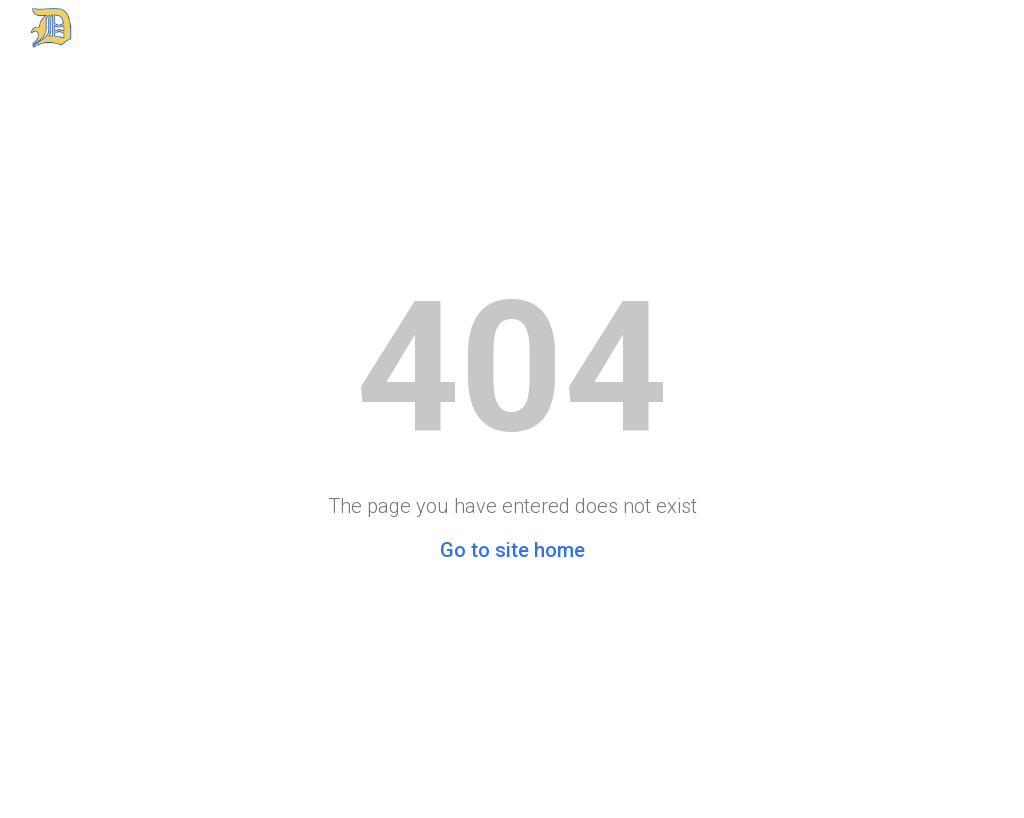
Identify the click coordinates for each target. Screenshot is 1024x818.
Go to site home (512, 550)
